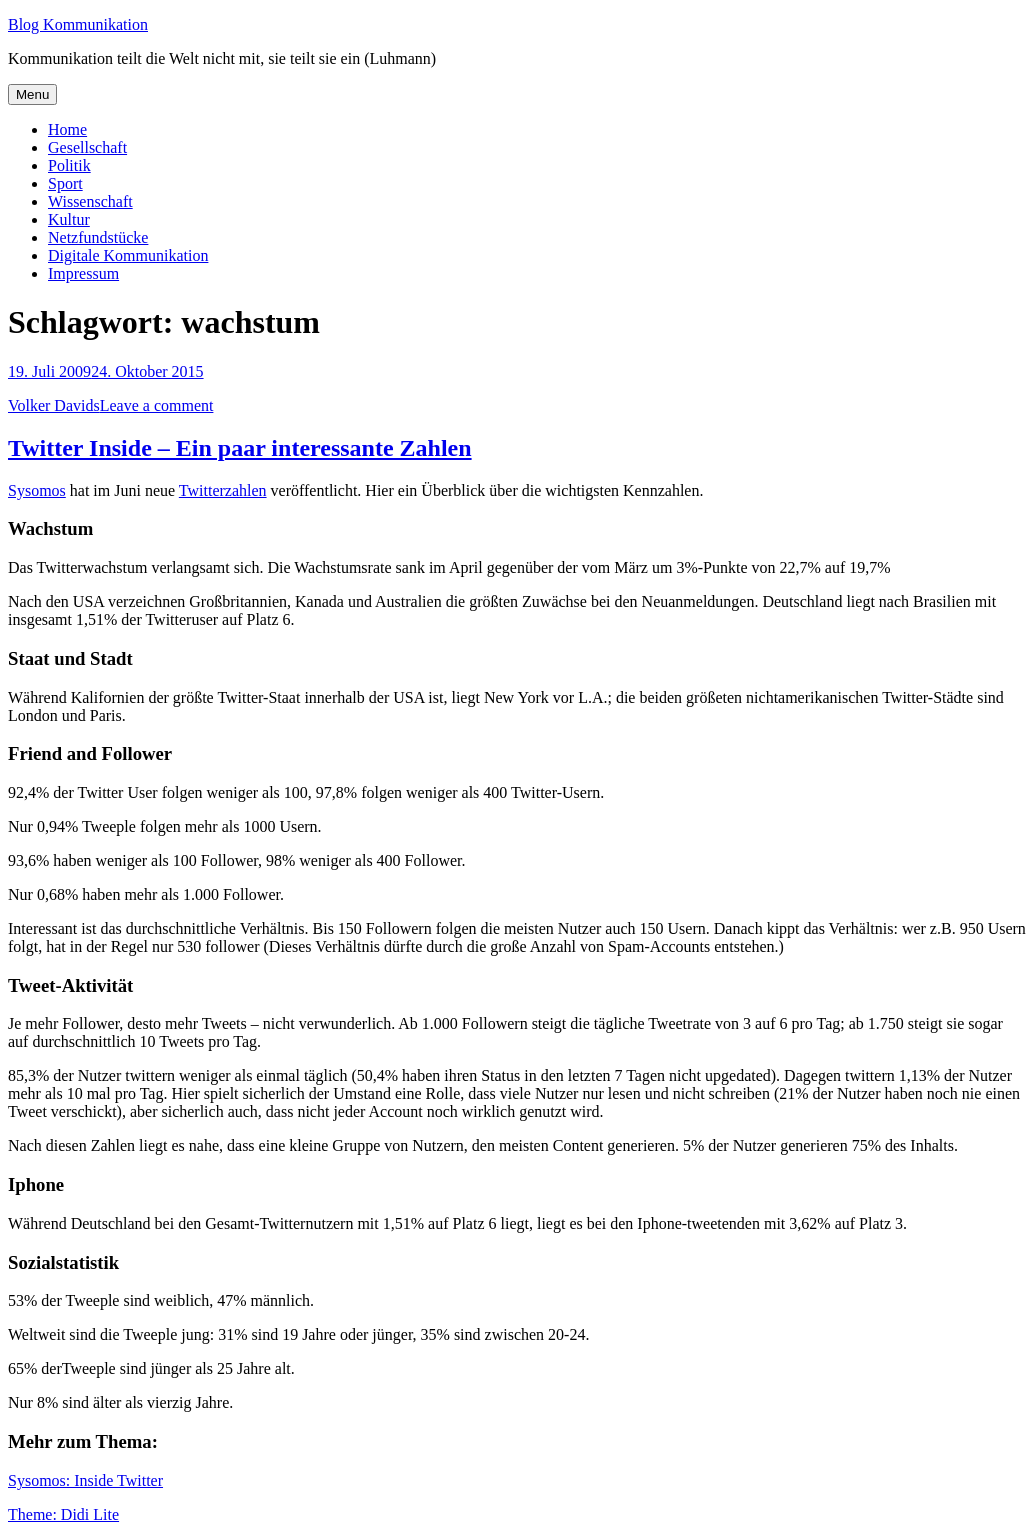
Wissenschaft (90, 201)
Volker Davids (54, 405)
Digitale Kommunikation (128, 255)
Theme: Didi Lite (63, 1514)
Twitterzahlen (223, 490)
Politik (69, 165)
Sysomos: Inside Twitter (85, 1480)
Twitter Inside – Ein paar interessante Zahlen (240, 448)
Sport (65, 183)
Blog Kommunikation (78, 24)
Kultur (69, 219)
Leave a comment (157, 405)
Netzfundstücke (98, 237)
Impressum (83, 273)
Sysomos (37, 490)
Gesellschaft (87, 147)
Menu (32, 94)
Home (67, 129)
